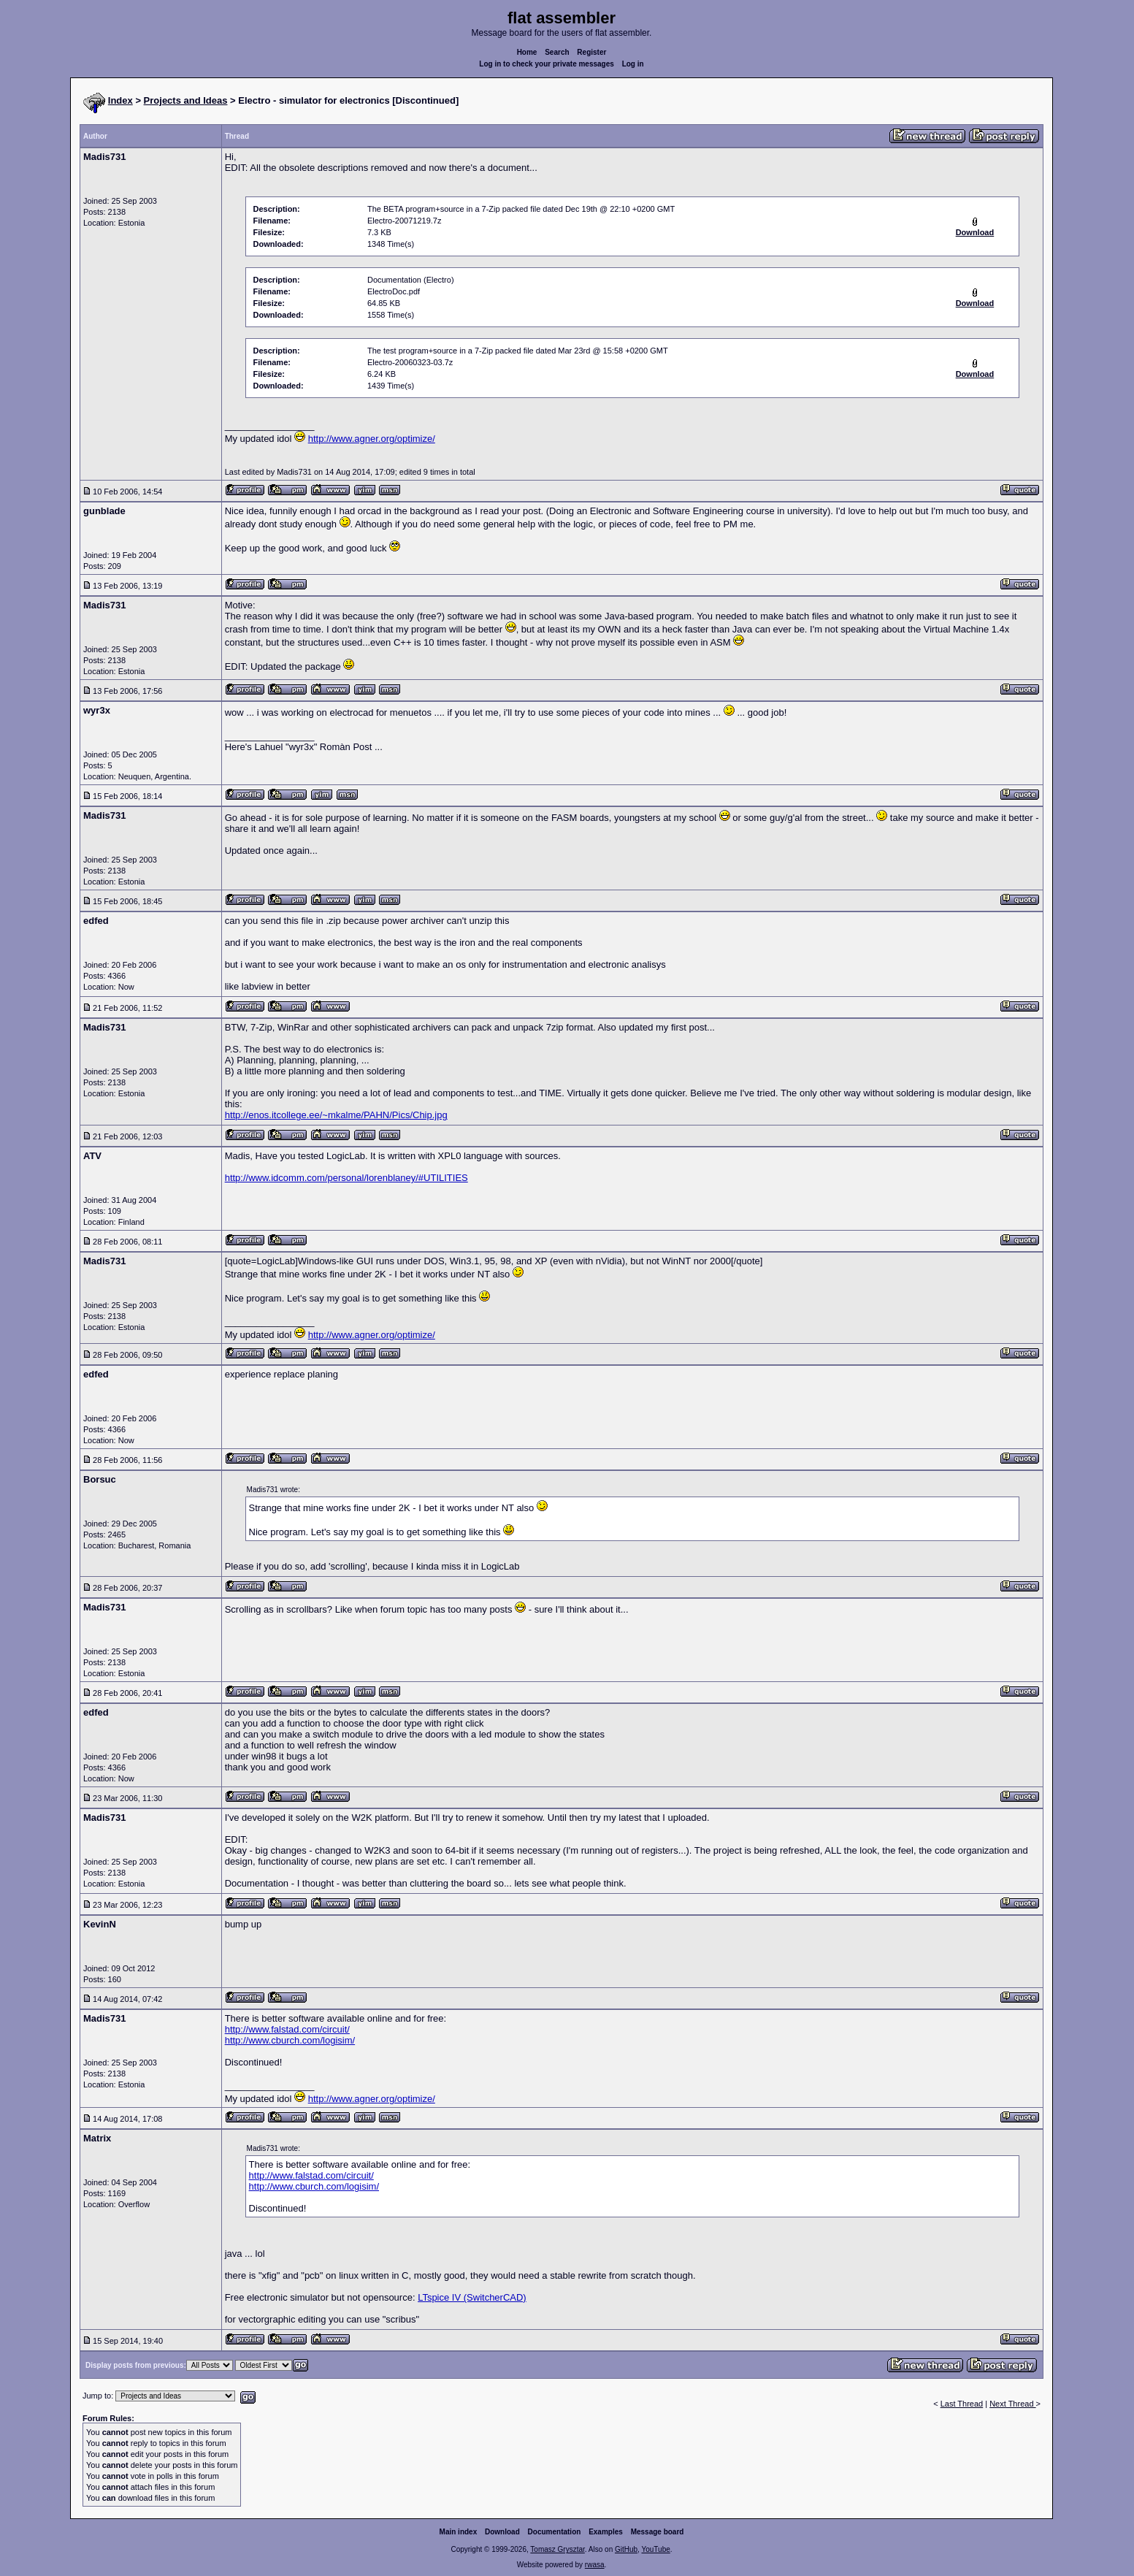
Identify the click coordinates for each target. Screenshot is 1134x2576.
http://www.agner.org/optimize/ (371, 438)
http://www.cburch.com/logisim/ (290, 2040)
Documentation (554, 2532)
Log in (633, 64)
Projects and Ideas (186, 100)
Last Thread (962, 2403)
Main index (459, 2532)
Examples (606, 2532)
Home (527, 52)
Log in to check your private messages (546, 64)
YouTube (655, 2549)
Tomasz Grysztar (557, 2549)
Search (557, 52)
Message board (657, 2532)
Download (502, 2532)
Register (591, 52)
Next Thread (1012, 2403)
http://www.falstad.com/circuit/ (287, 2029)
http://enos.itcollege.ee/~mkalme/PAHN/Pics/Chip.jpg (336, 1114)
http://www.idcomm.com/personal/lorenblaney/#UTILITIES (346, 1177)
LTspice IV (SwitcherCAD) (472, 2297)
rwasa (595, 2565)
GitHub (626, 2549)
